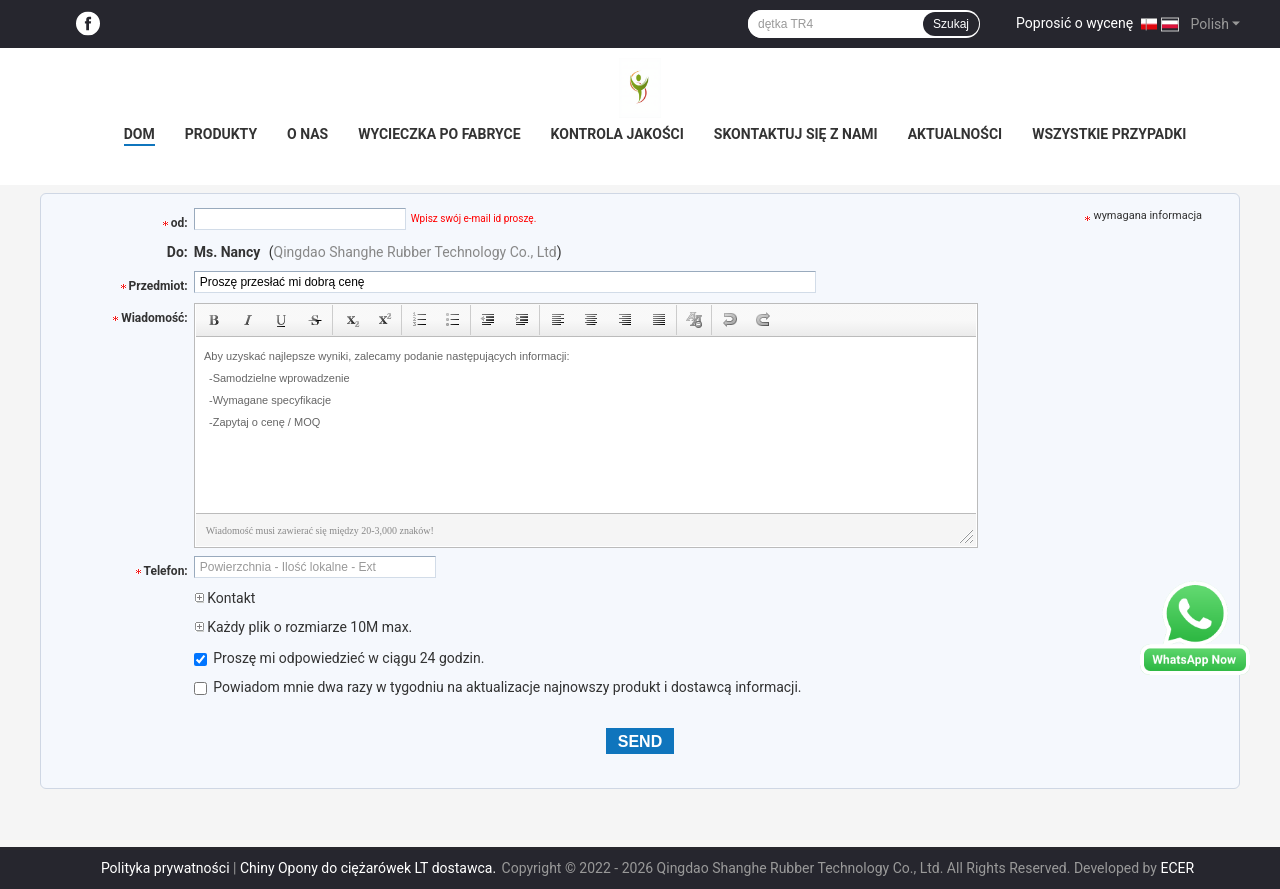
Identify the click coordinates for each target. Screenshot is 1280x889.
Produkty (221, 134)
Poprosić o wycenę (1074, 23)
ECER (1177, 868)
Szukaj (951, 24)
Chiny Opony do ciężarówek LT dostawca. (370, 868)
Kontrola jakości (617, 134)
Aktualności (955, 134)
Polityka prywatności (165, 868)
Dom (139, 134)
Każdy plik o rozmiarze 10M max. (303, 627)
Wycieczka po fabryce (439, 134)
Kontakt (225, 598)
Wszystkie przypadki (1109, 134)
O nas (307, 134)
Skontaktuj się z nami (796, 134)
